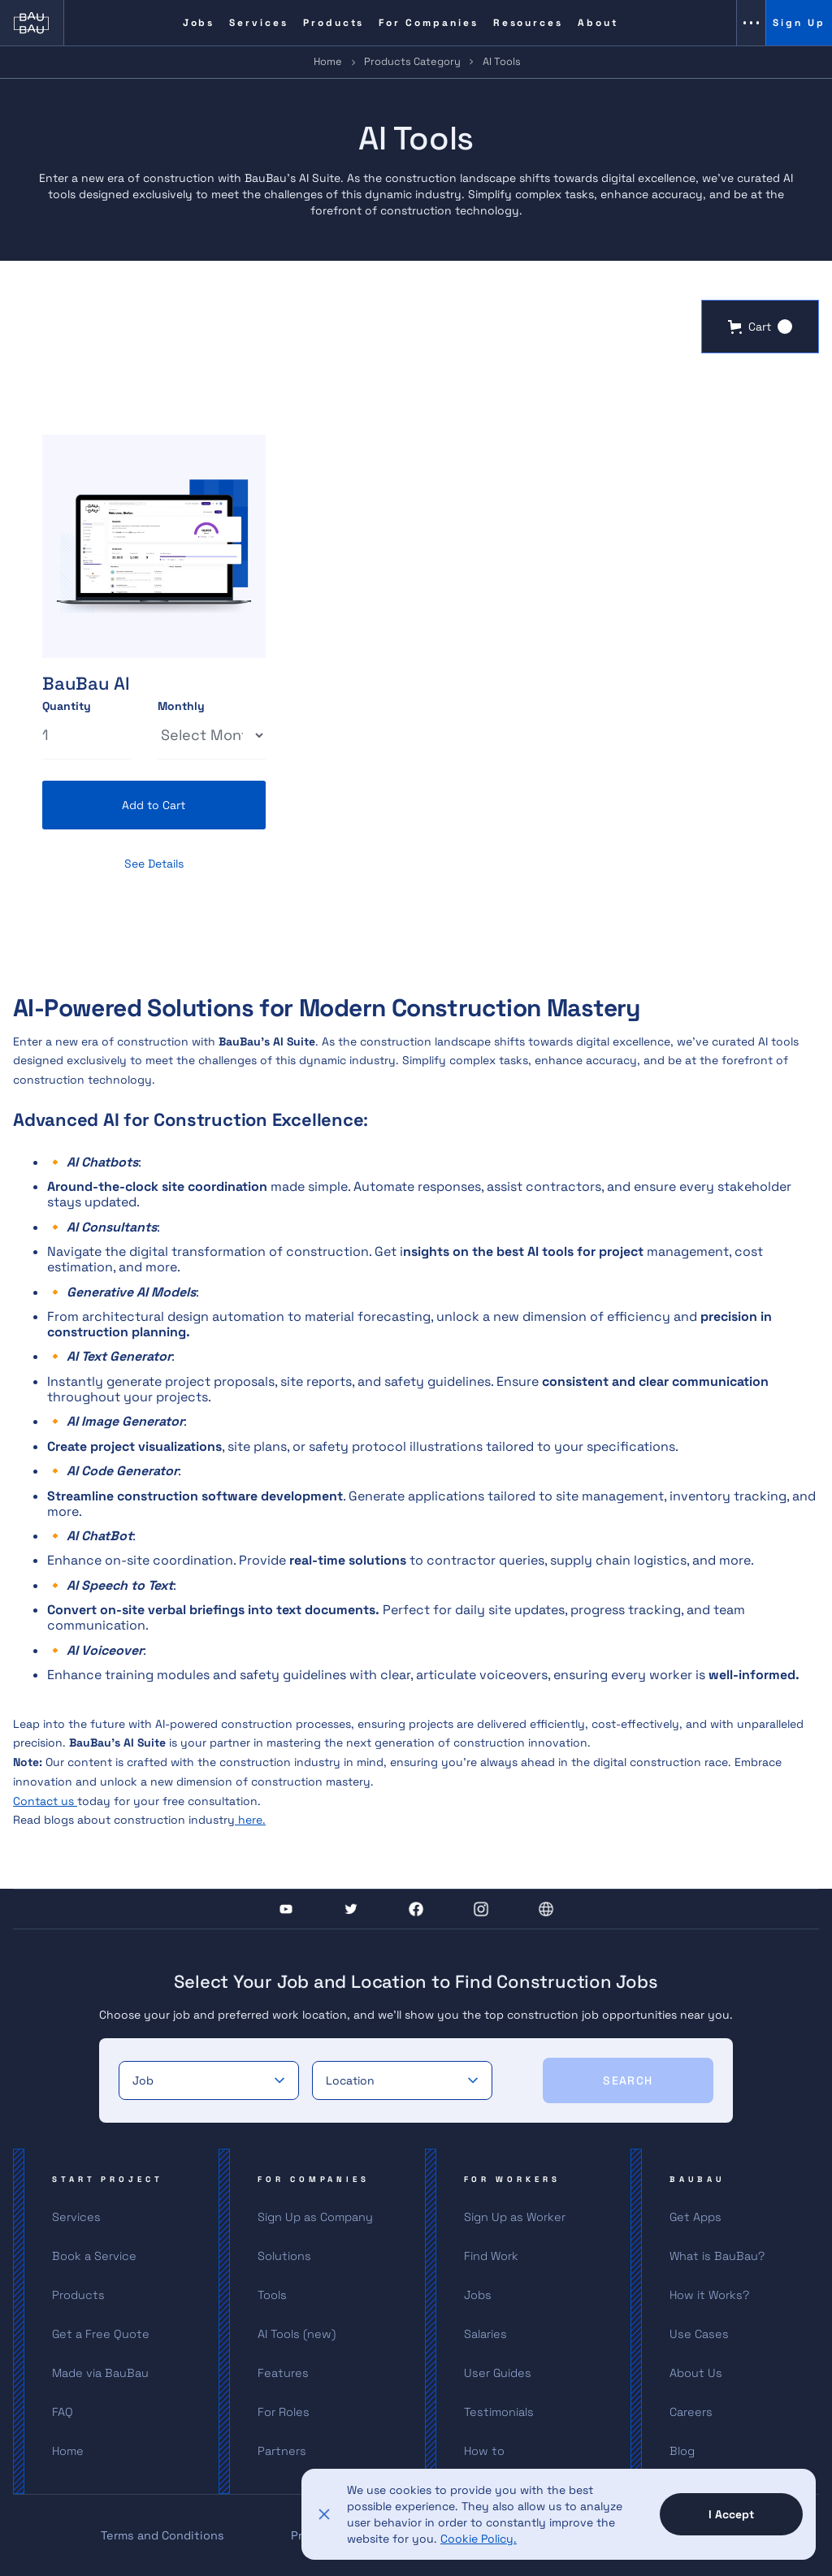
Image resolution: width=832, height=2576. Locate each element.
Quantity (66, 707)
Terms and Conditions (162, 2535)
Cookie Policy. (478, 2538)
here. (250, 1819)
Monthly (181, 707)
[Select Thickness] (212, 735)
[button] (760, 326)
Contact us (45, 1801)
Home (328, 61)
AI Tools (502, 61)
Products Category (412, 61)
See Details (154, 863)
